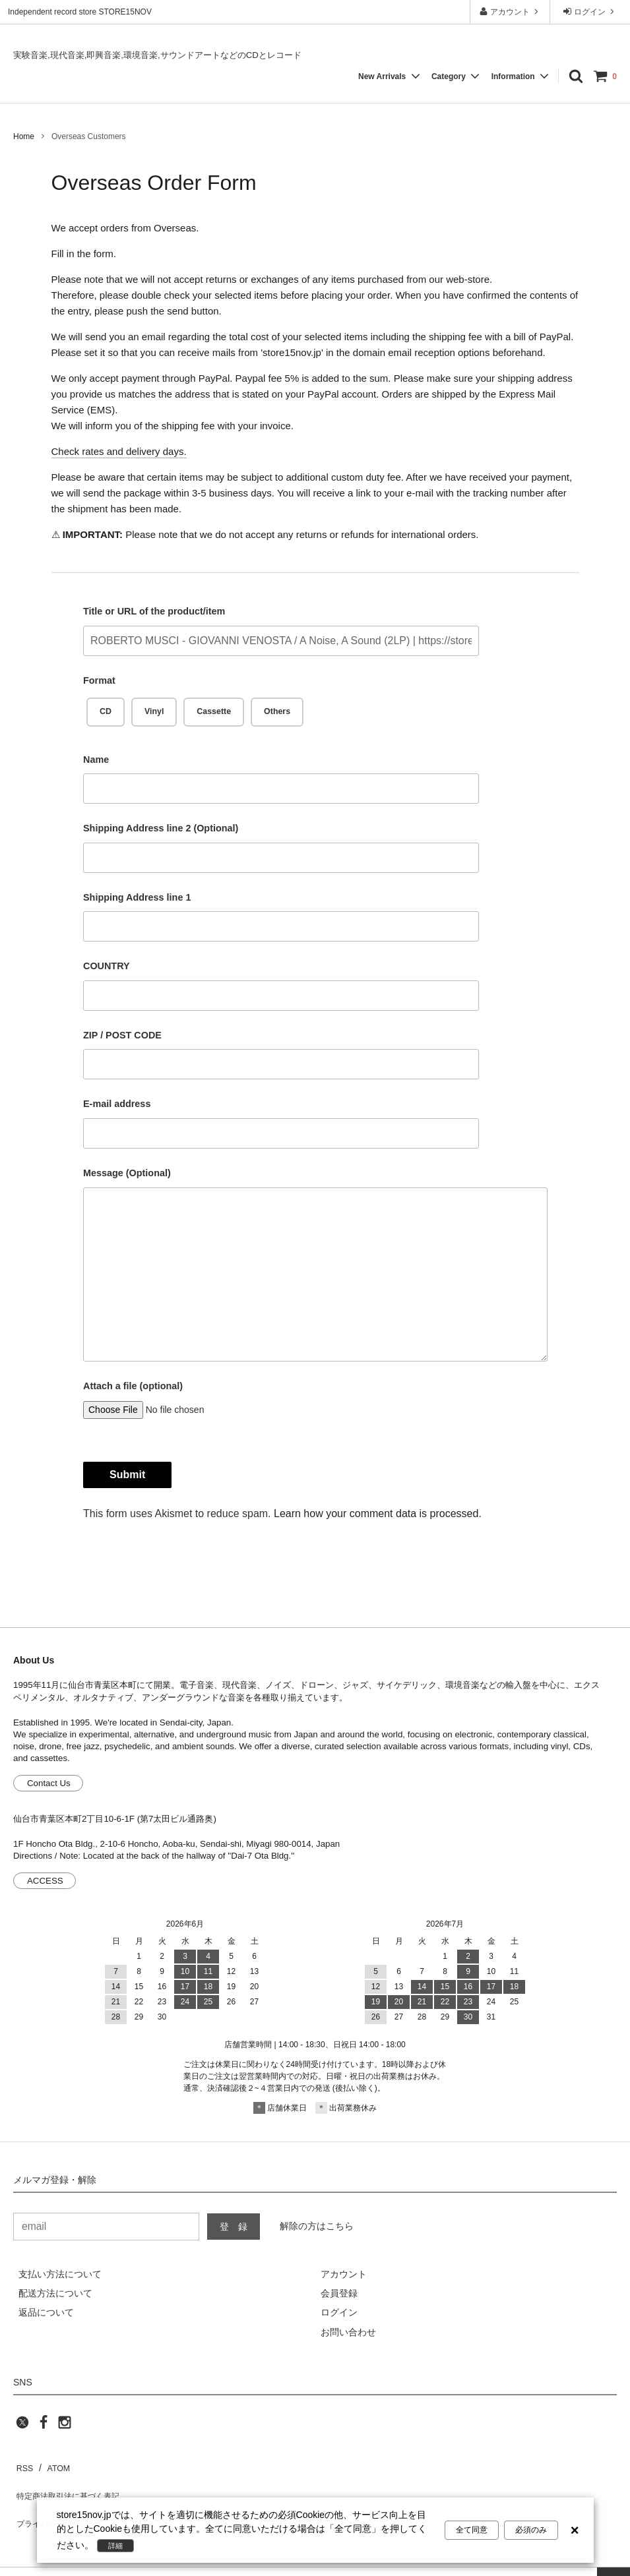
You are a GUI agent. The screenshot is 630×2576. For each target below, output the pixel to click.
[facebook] (43, 2426)
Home (23, 136)
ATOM (52, 2464)
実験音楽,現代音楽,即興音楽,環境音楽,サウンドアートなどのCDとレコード (157, 55)
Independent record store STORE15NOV (80, 11)
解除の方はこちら (317, 2226)
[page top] (613, 2559)
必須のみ (531, 2531)
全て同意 (472, 2531)
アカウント (510, 11)
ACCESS (45, 1881)
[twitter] (22, 2426)
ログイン (590, 11)
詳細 (118, 2546)
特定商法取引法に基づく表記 (73, 2483)
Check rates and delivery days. (119, 451)
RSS (22, 2464)
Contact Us (49, 1783)
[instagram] (64, 2426)
